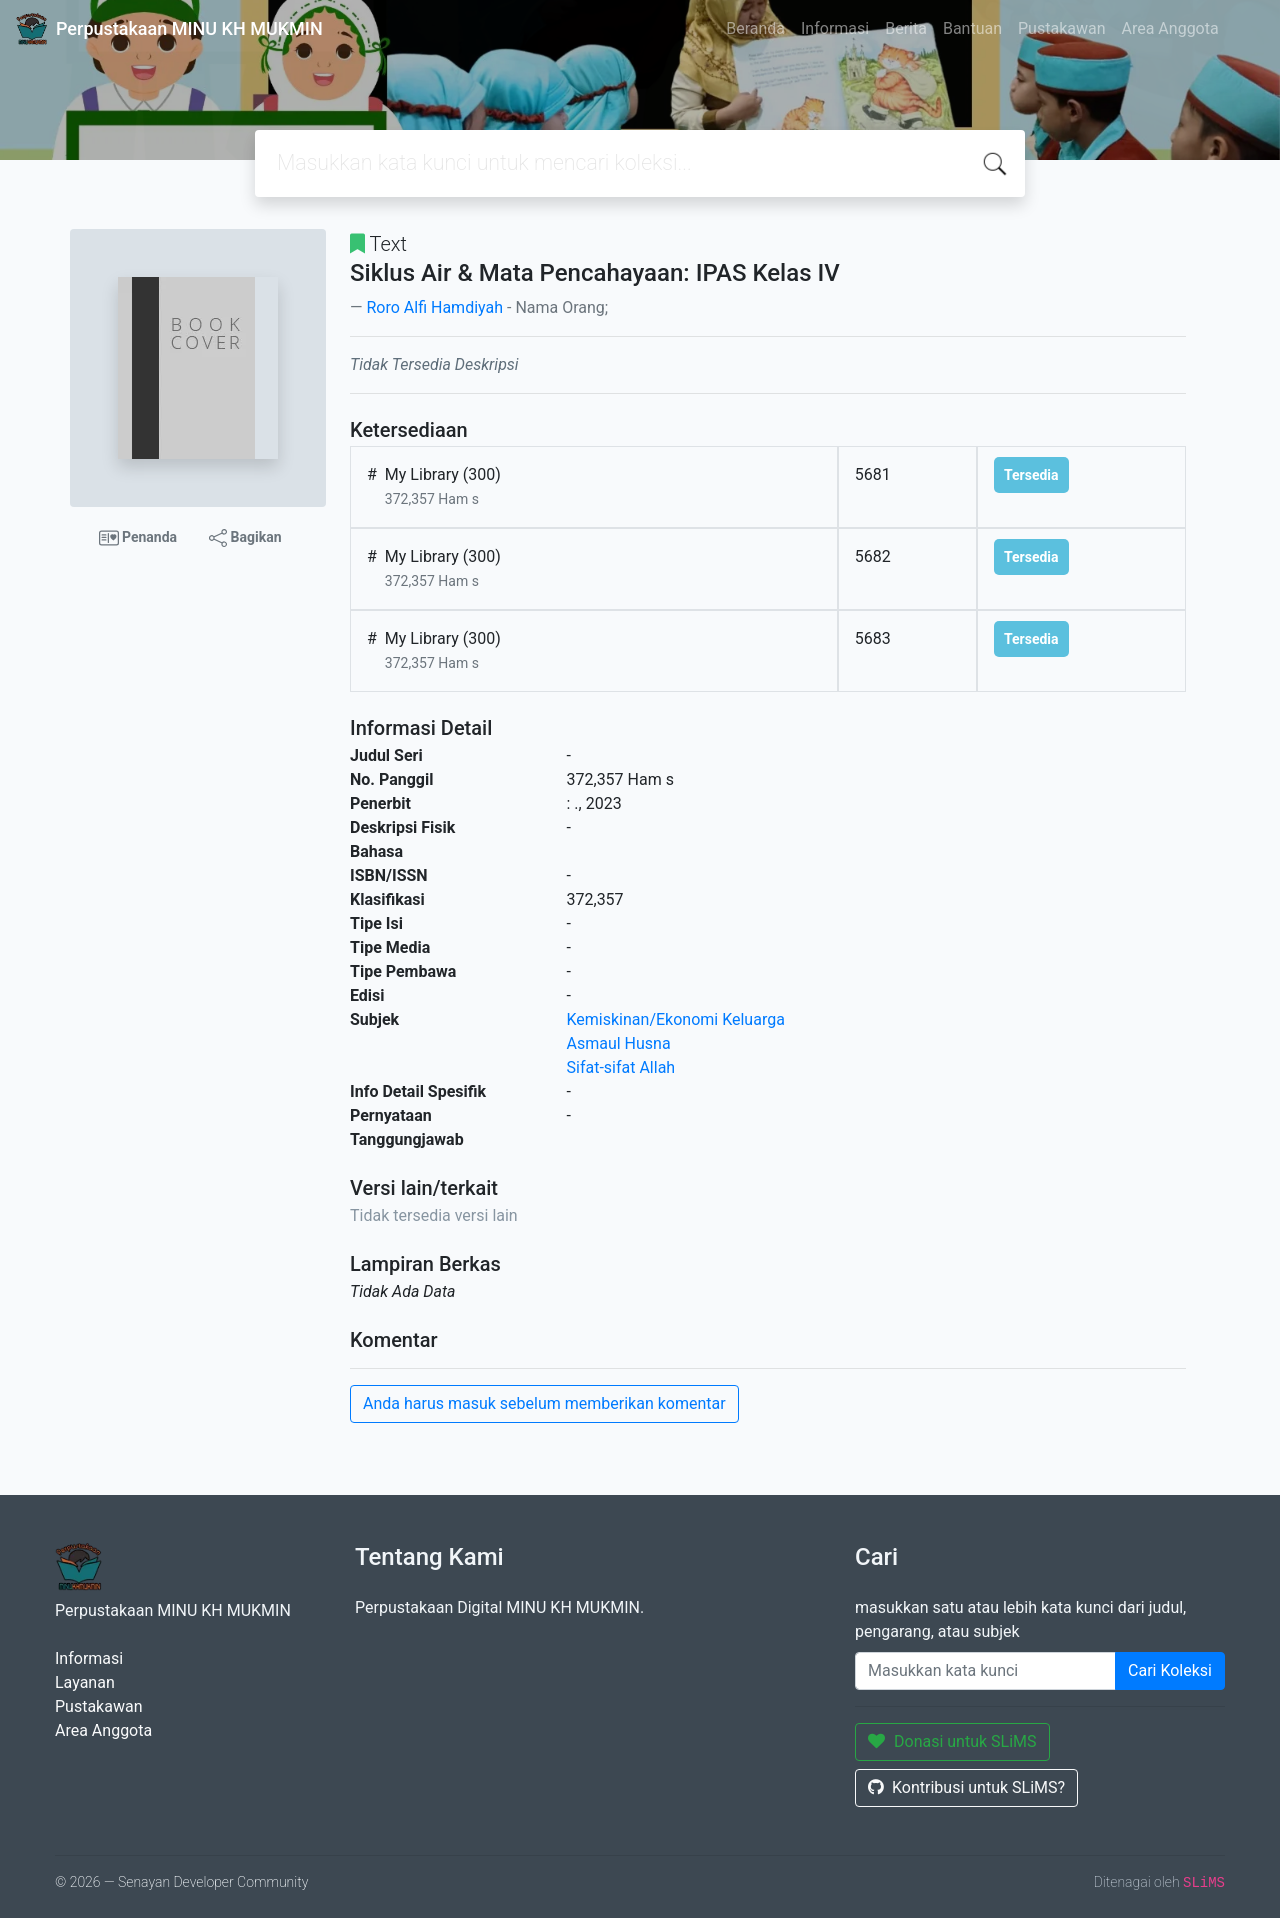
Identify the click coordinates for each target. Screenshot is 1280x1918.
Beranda (755, 28)
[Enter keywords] (985, 1671)
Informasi (835, 28)
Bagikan (245, 538)
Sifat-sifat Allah (621, 1067)
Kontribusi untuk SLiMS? (966, 1787)
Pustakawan (1061, 28)
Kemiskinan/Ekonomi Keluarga (676, 1019)
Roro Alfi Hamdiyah (434, 307)
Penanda (138, 538)
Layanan (85, 1682)
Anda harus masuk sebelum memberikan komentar (544, 1403)
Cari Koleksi (1170, 1670)
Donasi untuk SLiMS (952, 1741)
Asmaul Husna (619, 1043)
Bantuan (972, 28)
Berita (906, 28)
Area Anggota (1170, 28)
